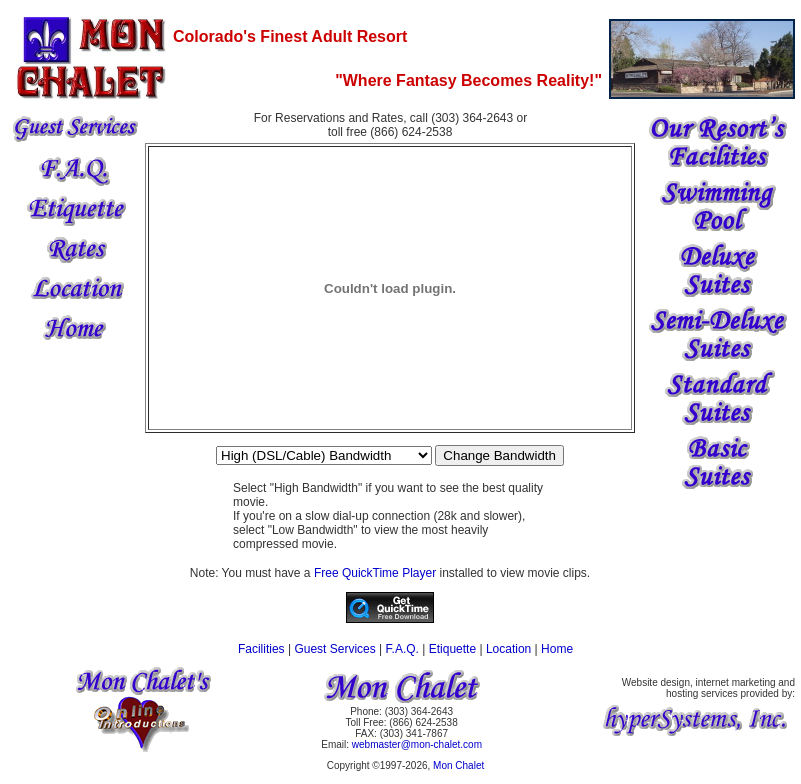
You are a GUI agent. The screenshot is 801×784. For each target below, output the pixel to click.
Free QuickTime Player (375, 573)
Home (557, 649)
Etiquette (452, 649)
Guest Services (334, 649)
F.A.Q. (402, 649)
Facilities (261, 649)
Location (508, 649)
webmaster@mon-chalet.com (417, 744)
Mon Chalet (458, 765)
